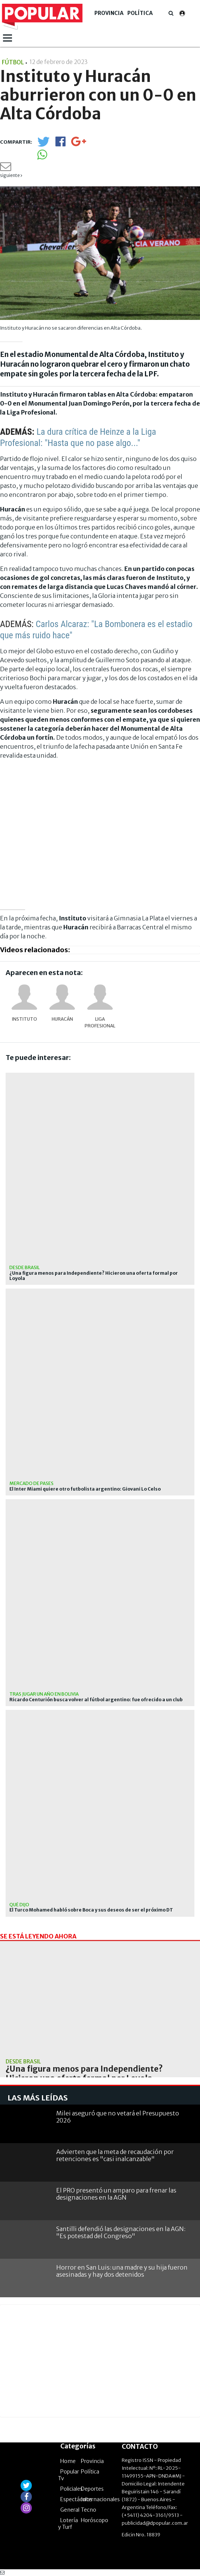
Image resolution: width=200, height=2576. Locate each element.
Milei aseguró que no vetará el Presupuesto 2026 (117, 2116)
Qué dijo (19, 1904)
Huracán (62, 1019)
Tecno (88, 2509)
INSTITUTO (24, 1019)
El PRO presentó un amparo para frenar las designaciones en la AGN (116, 2194)
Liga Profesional (100, 1022)
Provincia (109, 13)
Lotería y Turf (68, 2523)
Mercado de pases (31, 1483)
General (69, 2509)
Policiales (71, 2488)
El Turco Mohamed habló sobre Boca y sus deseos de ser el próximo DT (91, 1910)
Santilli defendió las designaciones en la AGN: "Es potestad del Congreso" (120, 2232)
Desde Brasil (24, 1267)
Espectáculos (76, 2499)
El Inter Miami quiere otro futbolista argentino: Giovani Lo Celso (85, 1489)
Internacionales (100, 2499)
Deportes (92, 2488)
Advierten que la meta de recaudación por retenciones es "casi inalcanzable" (115, 2155)
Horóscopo (94, 2520)
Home (68, 2461)
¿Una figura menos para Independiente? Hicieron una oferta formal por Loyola (93, 1276)
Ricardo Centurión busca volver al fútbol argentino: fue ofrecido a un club (96, 1699)
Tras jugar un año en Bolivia (44, 1694)
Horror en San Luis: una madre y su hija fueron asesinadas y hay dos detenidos (122, 2271)
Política (140, 13)
